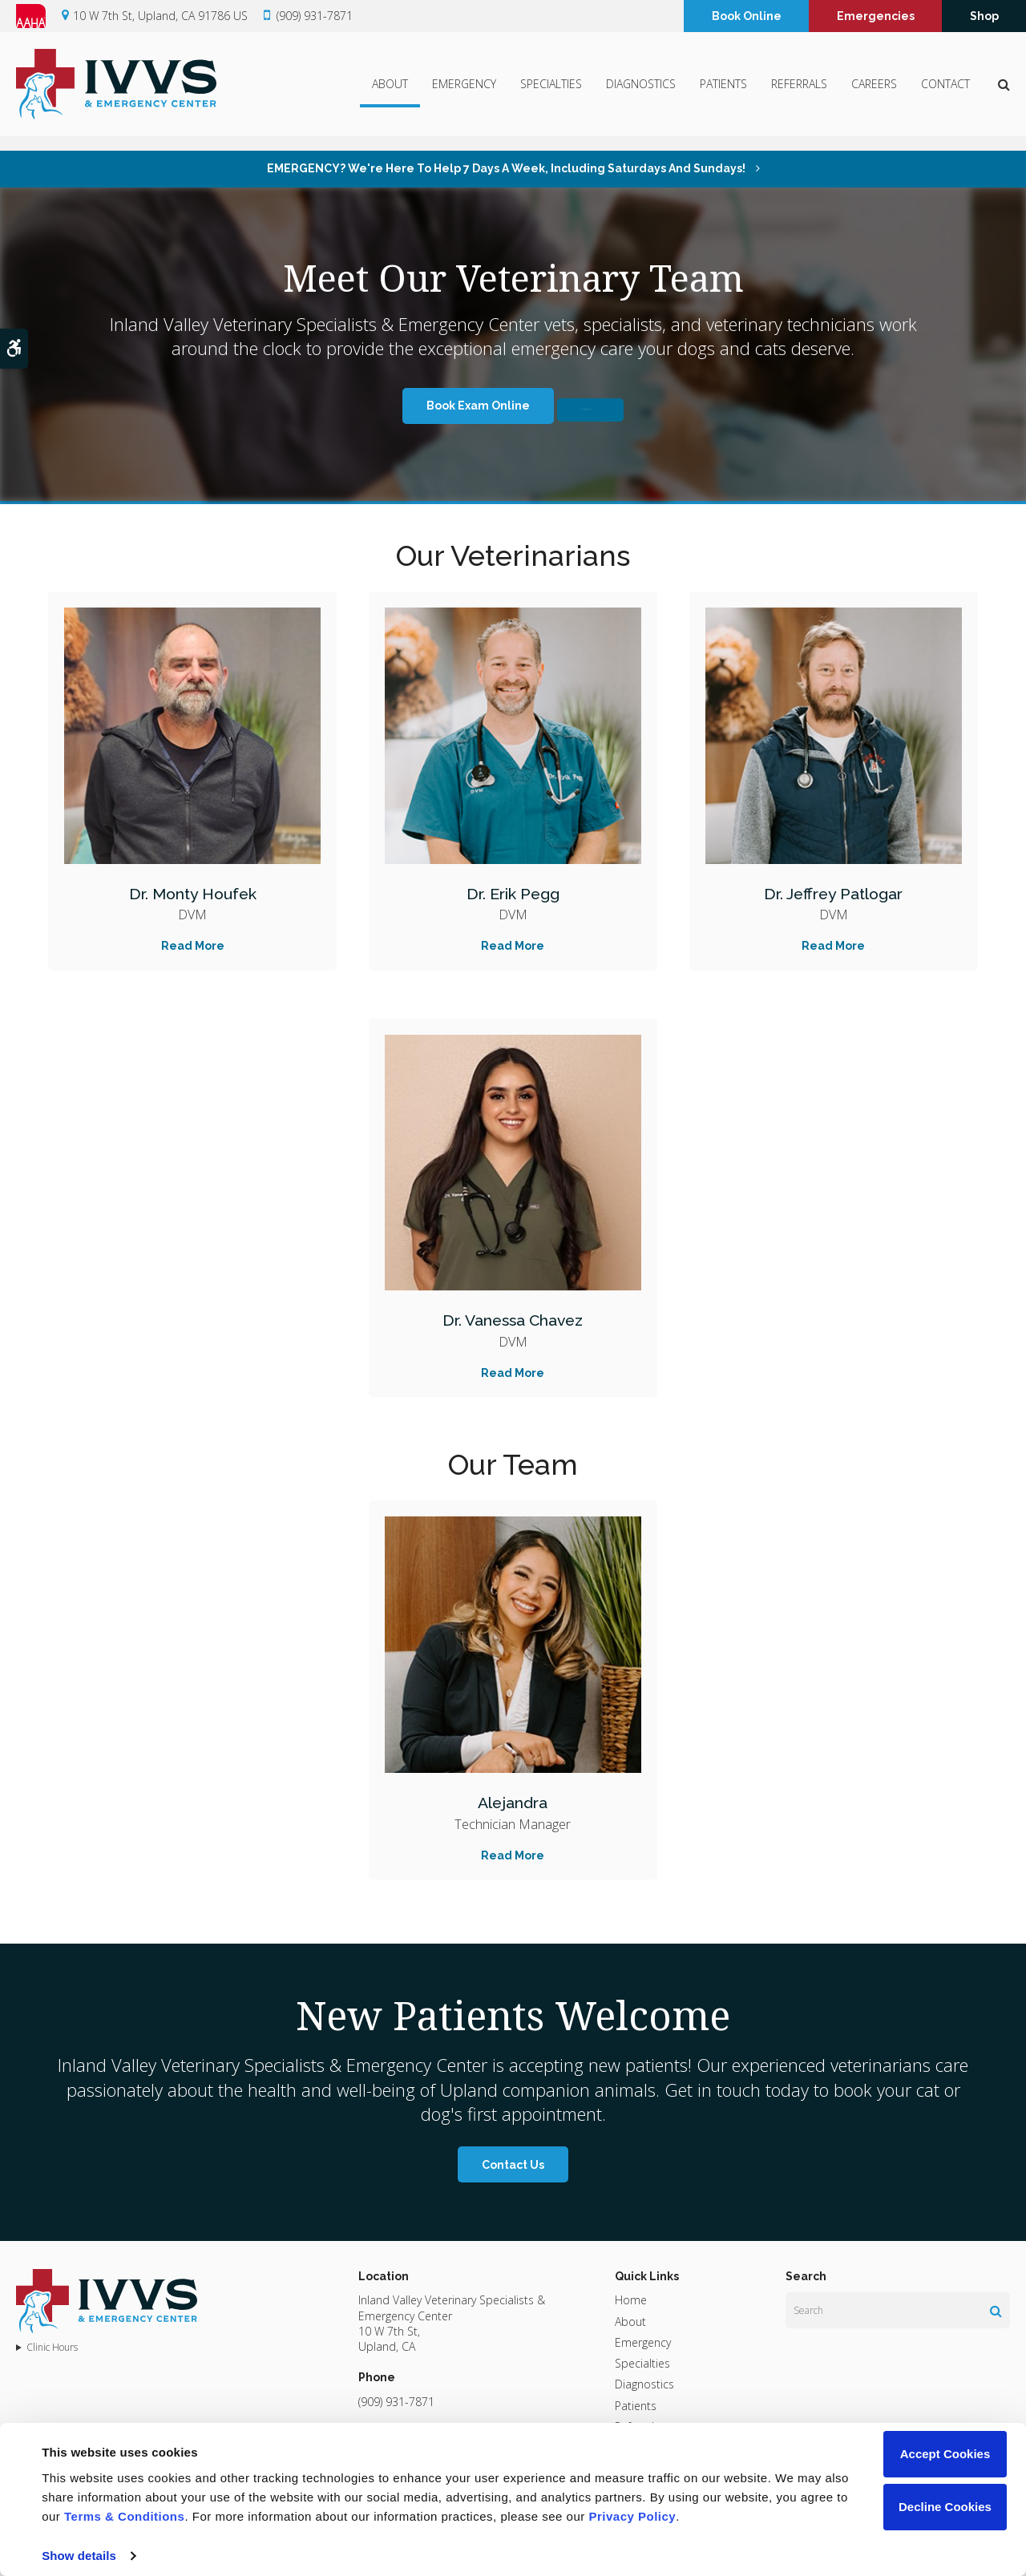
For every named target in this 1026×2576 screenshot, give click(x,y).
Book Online (747, 18)
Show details (79, 2555)
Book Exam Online (427, 405)
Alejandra (512, 1801)
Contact (945, 92)
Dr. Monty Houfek (193, 892)
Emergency (464, 92)
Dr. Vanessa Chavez (513, 1318)
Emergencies (876, 18)
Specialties (551, 92)
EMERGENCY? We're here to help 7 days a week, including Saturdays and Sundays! (507, 168)
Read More (192, 945)
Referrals (799, 92)
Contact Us (513, 2164)
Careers (874, 92)
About (390, 92)
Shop (984, 18)
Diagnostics (641, 92)
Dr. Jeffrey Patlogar (833, 892)
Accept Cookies (945, 2454)
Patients (723, 92)
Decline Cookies (945, 2506)
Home (631, 2299)
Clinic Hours (52, 2347)
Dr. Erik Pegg (512, 892)
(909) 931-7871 (315, 18)
